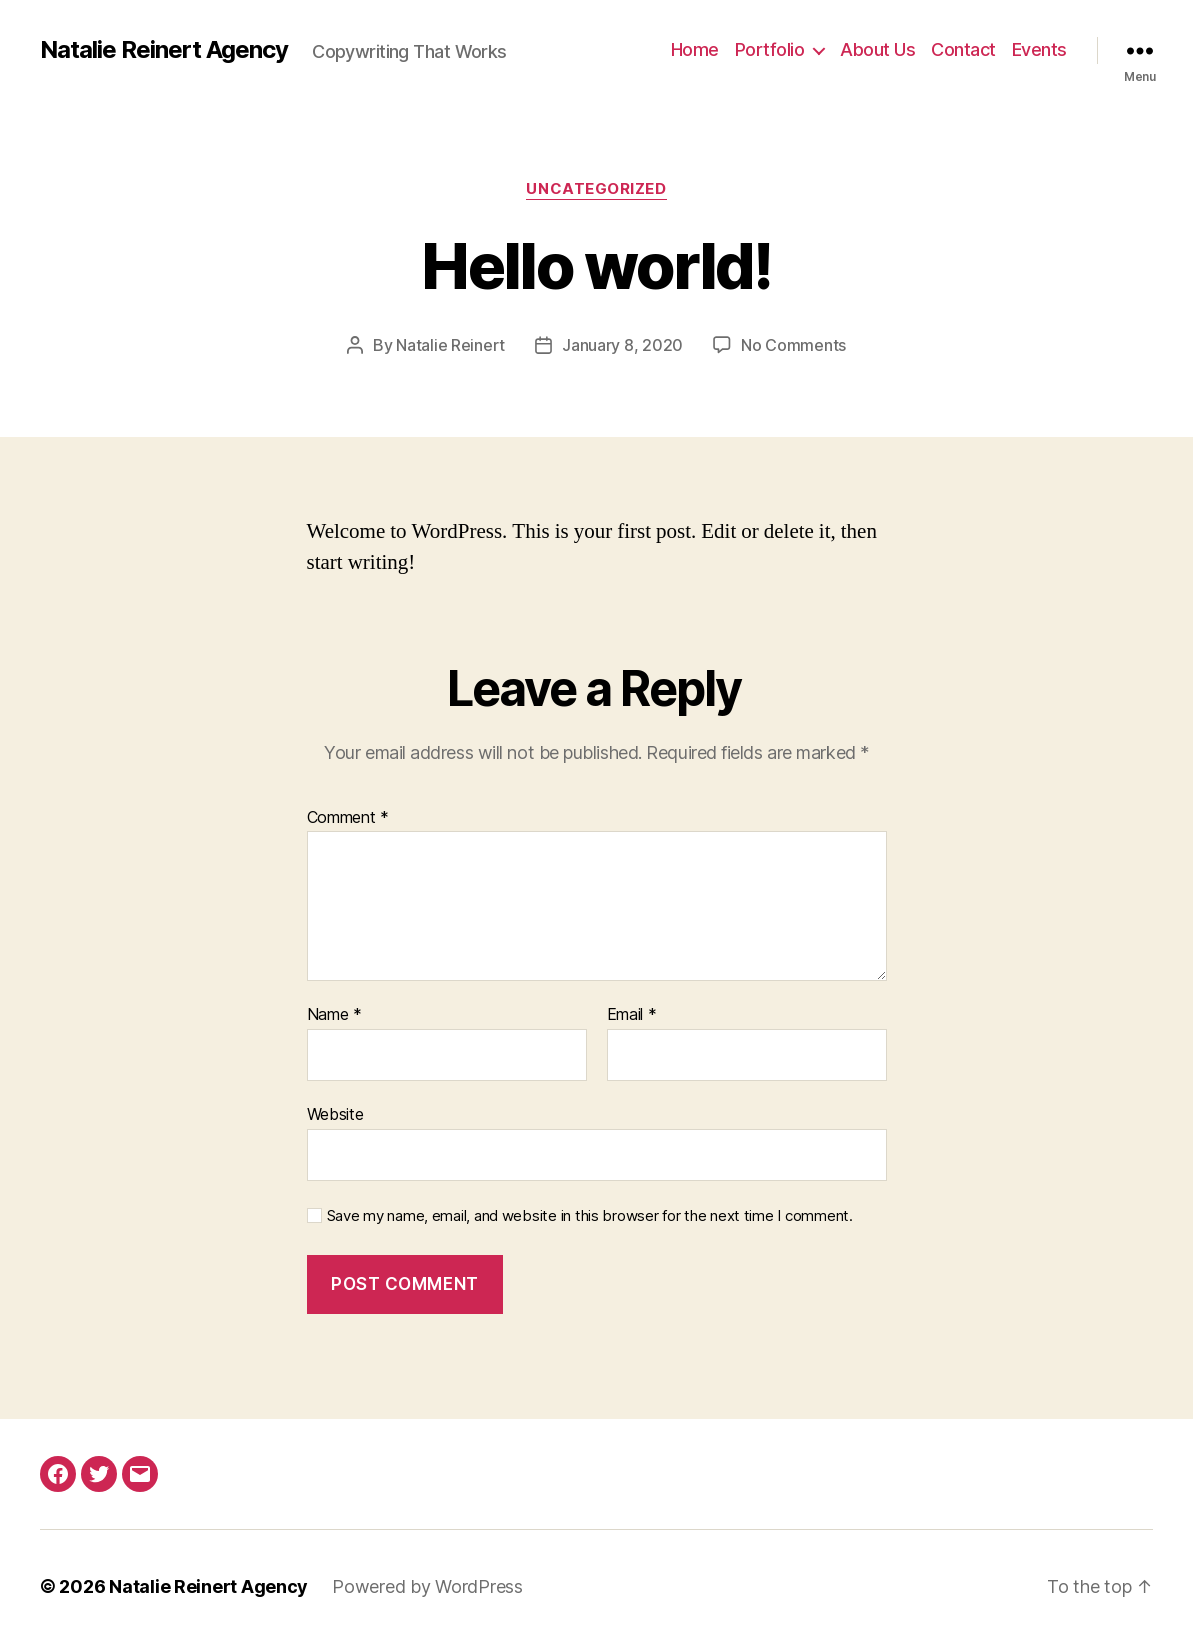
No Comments (793, 345)
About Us (877, 49)
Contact (963, 49)
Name (334, 1015)
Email (632, 1015)
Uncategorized (596, 189)
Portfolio (770, 49)
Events (1039, 49)
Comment (348, 818)
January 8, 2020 (622, 345)
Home (695, 49)
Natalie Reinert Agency (164, 50)
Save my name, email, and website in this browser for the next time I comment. (590, 1216)
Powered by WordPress (427, 1586)
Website (335, 1114)
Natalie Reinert (450, 345)
